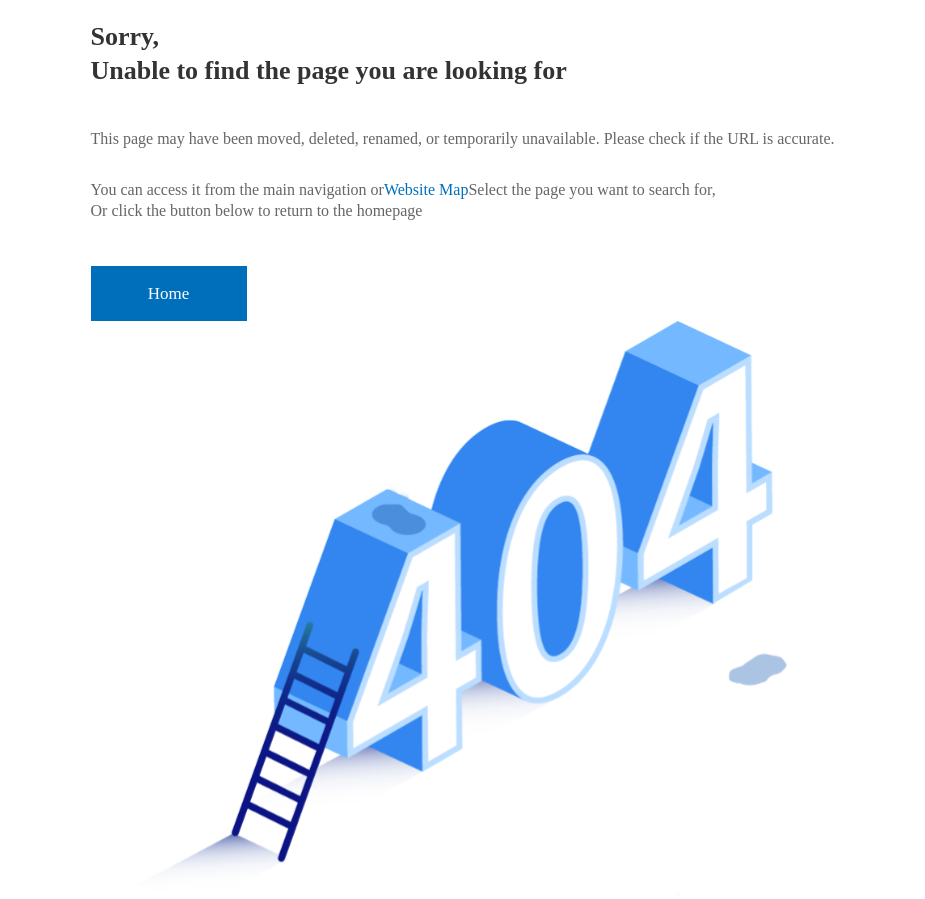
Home (169, 293)
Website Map (426, 189)
